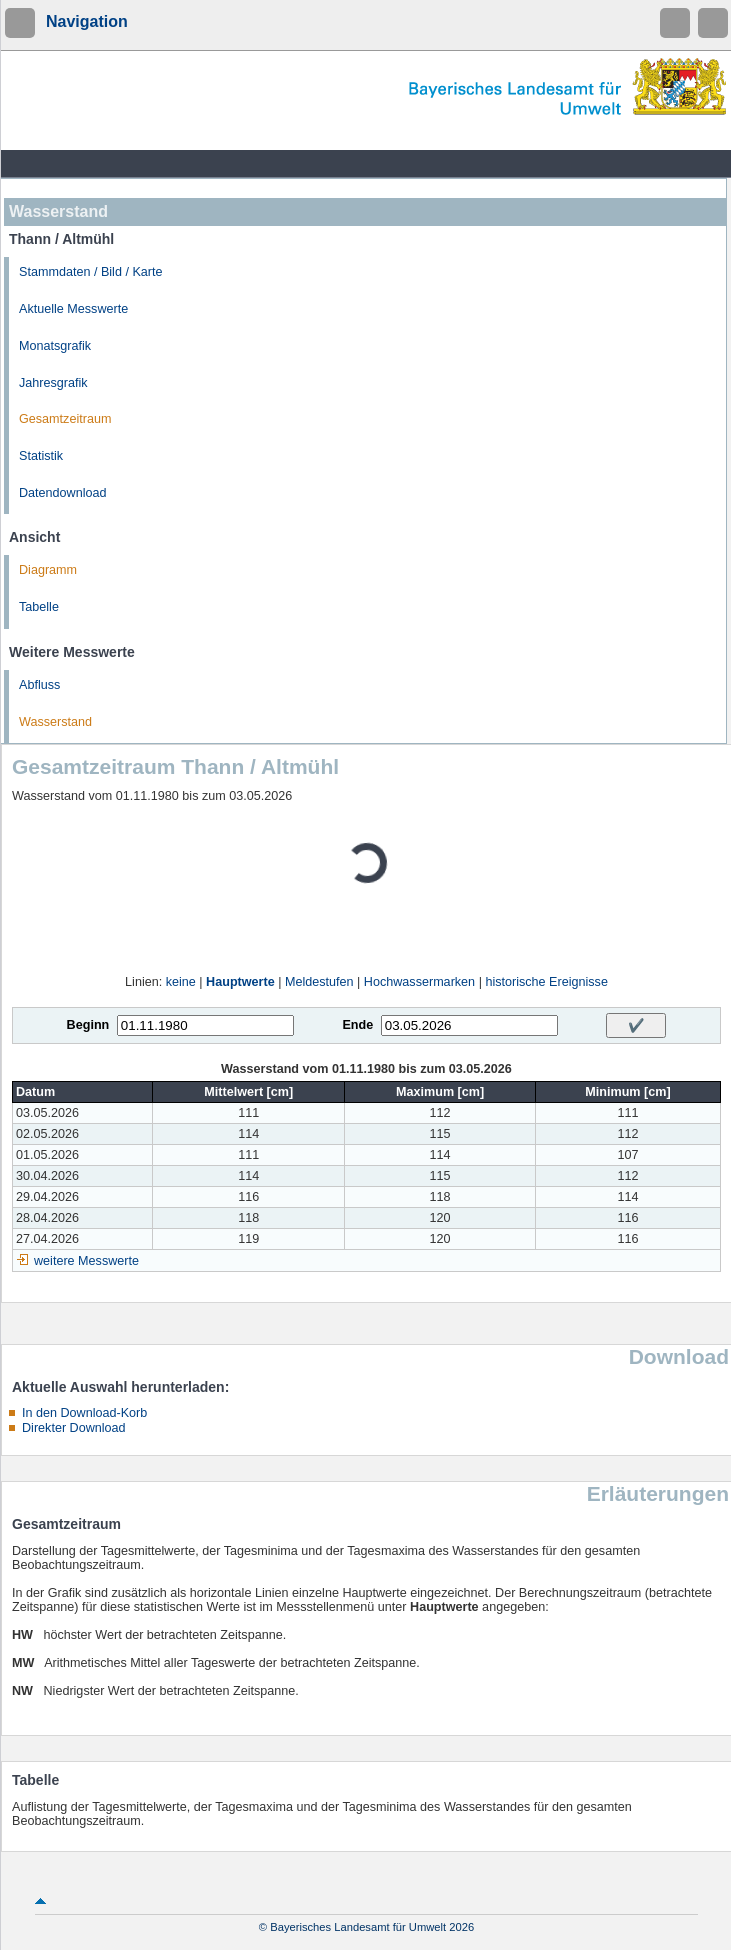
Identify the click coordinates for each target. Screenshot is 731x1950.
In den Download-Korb (84, 1413)
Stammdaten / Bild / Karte (91, 272)
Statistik (41, 456)
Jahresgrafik (53, 383)
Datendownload (63, 493)
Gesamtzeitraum (65, 419)
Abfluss (39, 685)
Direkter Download (74, 1428)
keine (181, 982)
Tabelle (39, 607)
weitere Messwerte (86, 1261)
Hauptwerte (240, 982)
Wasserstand (55, 722)
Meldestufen (319, 982)
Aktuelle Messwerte (73, 309)
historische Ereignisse (546, 982)
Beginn (88, 1025)
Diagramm (48, 570)
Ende (357, 1025)
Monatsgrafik (55, 346)
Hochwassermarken (419, 982)
